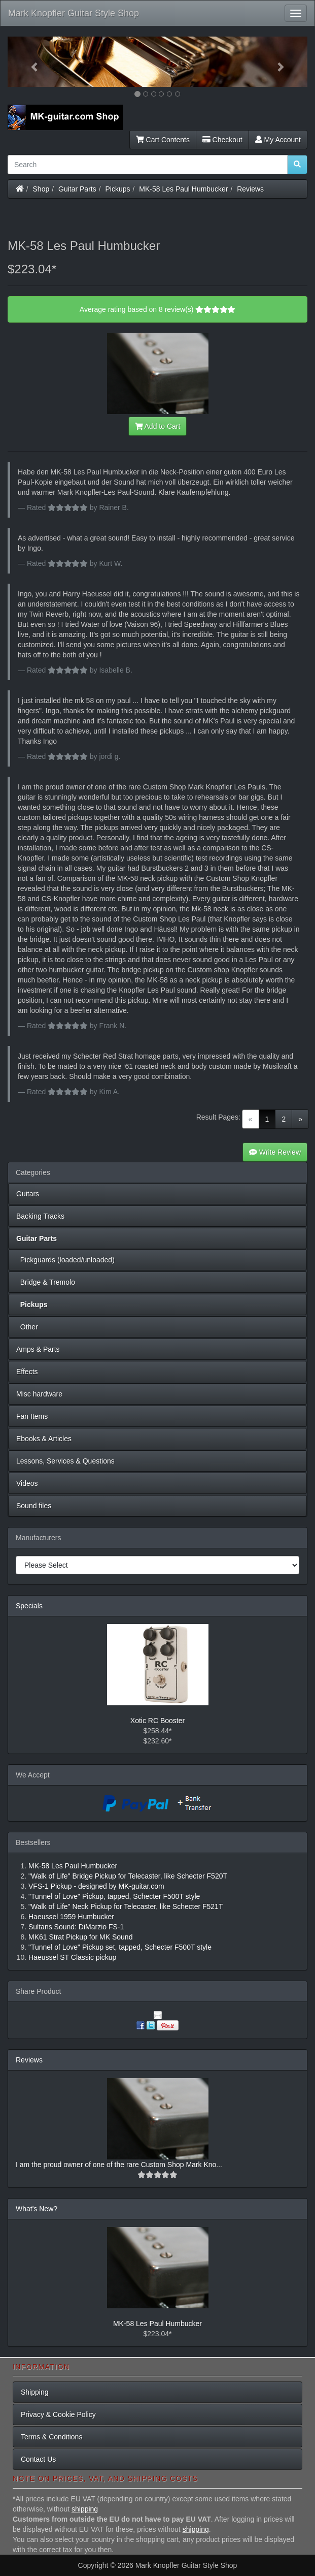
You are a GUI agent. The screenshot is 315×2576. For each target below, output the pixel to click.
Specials (29, 1606)
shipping (85, 2509)
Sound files (33, 1506)
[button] (30, 62)
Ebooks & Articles (44, 1439)
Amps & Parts (38, 1349)
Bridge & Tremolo (45, 1282)
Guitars (27, 1194)
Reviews (250, 189)
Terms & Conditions (51, 2437)
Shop (41, 189)
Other (27, 1327)
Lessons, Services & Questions (65, 1461)
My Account (278, 140)
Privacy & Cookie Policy (58, 2414)
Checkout (222, 140)
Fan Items (32, 1416)
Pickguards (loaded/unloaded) (65, 1260)
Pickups (118, 189)
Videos (27, 1483)
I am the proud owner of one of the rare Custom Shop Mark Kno (116, 2164)
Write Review (275, 1152)
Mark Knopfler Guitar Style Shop (73, 13)
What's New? (36, 2209)
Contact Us (38, 2459)
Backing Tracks (40, 1216)
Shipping (35, 2392)
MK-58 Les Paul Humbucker (183, 189)
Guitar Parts (77, 189)
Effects (27, 1371)
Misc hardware (39, 1394)
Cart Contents (163, 140)
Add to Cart (158, 426)
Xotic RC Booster (157, 1720)
